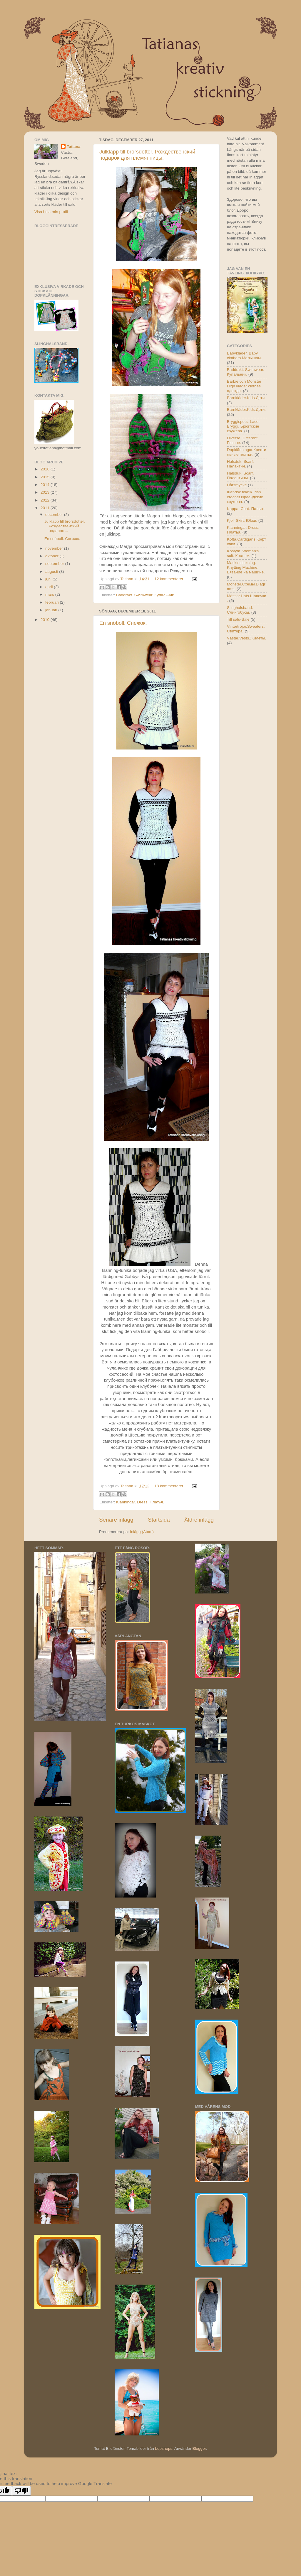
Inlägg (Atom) (142, 1532)
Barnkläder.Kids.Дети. (246, 409)
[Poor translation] (21, 2491)
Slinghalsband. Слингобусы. (240, 610)
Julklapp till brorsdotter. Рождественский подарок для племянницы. (147, 155)
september (55, 563)
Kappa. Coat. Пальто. (246, 509)
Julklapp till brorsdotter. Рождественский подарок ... (64, 526)
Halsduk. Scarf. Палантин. (240, 463)
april (49, 587)
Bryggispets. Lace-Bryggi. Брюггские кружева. (243, 426)
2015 (46, 477)
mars (50, 594)
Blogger (199, 2448)
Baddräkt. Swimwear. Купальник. (145, 595)
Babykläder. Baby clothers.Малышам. (244, 355)
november (54, 548)
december (54, 514)
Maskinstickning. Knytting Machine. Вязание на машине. (246, 567)
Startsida (159, 1520)
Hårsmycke (237, 485)
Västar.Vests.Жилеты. (246, 638)
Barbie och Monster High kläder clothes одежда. (244, 386)
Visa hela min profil (51, 212)
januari (51, 610)
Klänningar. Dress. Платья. (140, 1502)
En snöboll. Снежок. (123, 623)
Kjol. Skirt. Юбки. (242, 520)
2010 (46, 619)
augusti (52, 571)
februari (52, 602)
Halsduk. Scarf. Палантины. (240, 475)
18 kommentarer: (169, 1486)
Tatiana (73, 146)
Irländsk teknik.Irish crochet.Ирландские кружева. (245, 497)
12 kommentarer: (169, 579)
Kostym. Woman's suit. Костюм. (243, 553)
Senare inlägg (116, 1520)
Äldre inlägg (199, 1520)
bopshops (164, 2448)
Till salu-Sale (238, 619)
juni (49, 579)
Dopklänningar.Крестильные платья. (246, 452)
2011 (46, 508)
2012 (46, 500)
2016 (46, 469)
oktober (52, 556)
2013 (46, 492)
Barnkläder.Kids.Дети (246, 398)
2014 (46, 484)
